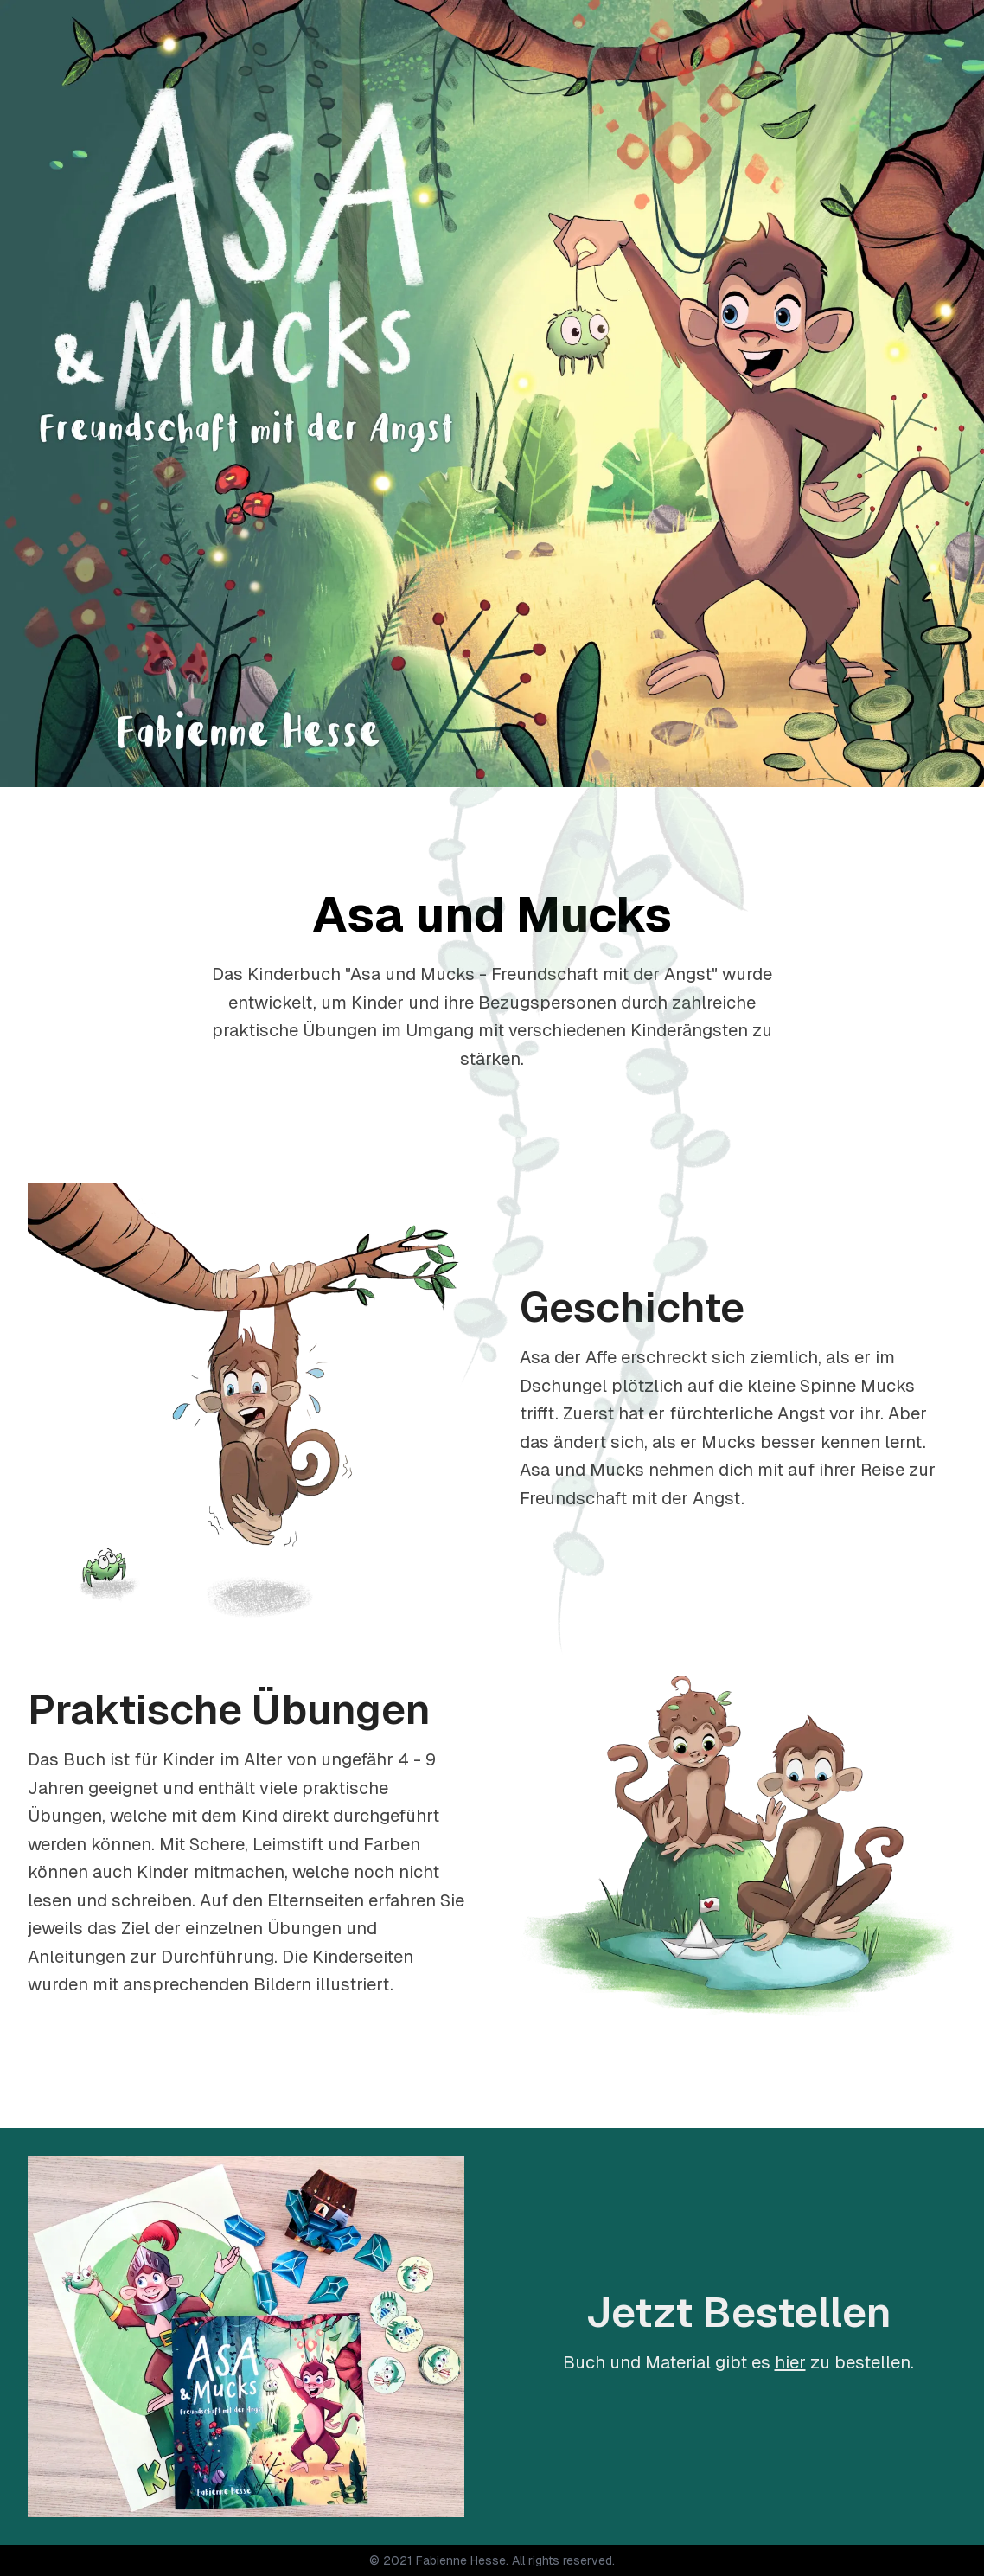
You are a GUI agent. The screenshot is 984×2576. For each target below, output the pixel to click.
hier (790, 2362)
